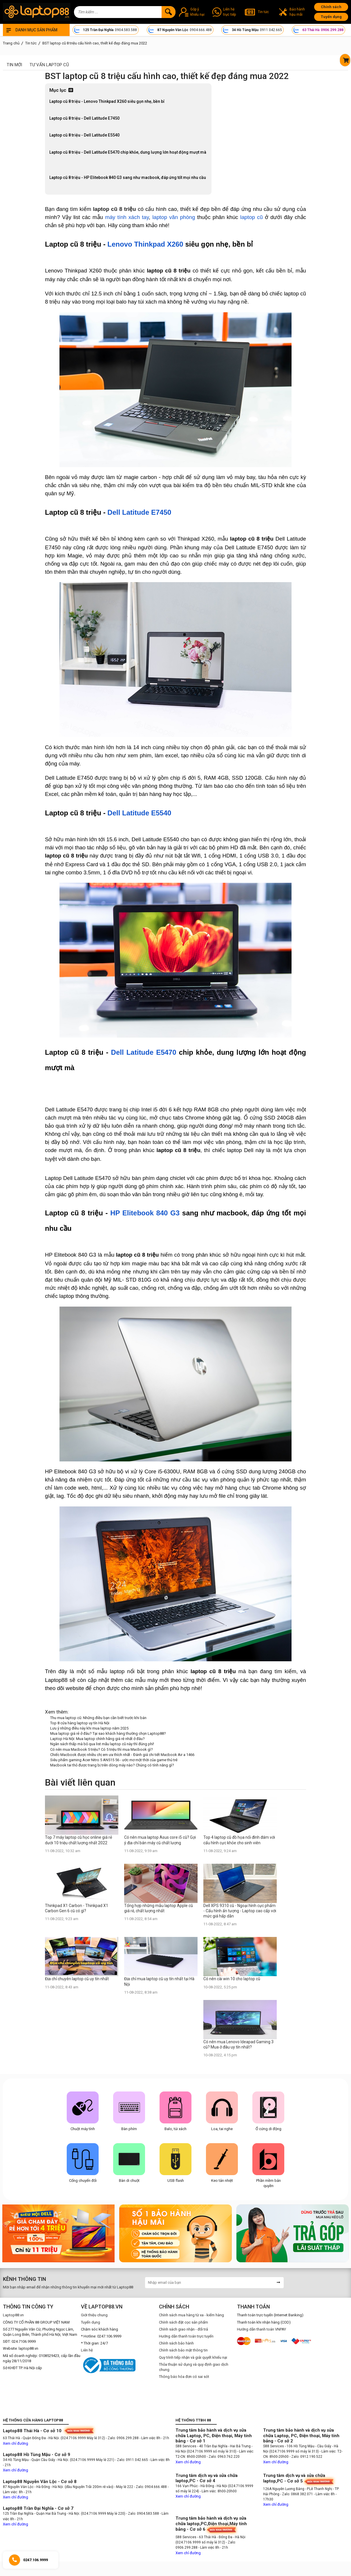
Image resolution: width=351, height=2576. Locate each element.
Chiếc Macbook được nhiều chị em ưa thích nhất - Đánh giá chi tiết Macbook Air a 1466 (122, 1754)
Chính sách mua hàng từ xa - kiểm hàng (191, 2315)
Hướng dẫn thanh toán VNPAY (261, 2329)
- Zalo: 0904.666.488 (150, 2487)
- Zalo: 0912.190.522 (306, 2457)
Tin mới (14, 64)
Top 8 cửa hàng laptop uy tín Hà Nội (79, 1723)
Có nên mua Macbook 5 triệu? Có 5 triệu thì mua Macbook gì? (101, 1749)
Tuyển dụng (331, 17)
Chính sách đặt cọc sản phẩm (183, 2322)
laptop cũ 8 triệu (114, 209)
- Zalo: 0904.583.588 (142, 2514)
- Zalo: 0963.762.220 (223, 2457)
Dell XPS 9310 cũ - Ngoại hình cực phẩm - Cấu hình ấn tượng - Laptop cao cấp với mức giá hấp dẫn (239, 1910)
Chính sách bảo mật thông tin (183, 2350)
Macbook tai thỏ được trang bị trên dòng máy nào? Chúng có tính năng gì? (112, 1765)
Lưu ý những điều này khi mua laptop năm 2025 (89, 1728)
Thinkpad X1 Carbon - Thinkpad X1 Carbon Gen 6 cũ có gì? (76, 1908)
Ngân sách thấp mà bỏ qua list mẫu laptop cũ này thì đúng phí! (102, 1744)
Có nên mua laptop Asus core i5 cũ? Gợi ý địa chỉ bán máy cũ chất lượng (160, 1840)
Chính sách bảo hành (176, 2343)
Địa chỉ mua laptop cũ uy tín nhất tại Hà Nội (159, 1981)
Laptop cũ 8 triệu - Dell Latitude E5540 (84, 135)
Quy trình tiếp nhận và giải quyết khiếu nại (193, 2357)
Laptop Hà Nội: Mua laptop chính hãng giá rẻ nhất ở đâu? (97, 1739)
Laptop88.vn (13, 2315)
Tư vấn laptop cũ (49, 64)
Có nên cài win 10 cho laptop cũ (231, 1978)
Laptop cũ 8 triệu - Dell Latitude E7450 (84, 118)
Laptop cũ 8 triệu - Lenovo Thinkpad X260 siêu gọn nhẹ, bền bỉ (107, 101)
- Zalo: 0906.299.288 (123, 2438)
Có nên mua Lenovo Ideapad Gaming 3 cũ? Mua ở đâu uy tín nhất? (238, 2044)
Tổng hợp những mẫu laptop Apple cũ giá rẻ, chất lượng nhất (158, 1908)
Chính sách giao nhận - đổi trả (183, 2329)
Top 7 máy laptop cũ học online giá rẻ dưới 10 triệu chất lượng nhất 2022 (78, 1840)
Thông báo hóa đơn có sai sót (184, 2376)
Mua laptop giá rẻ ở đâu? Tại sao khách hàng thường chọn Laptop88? (108, 1733)
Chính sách (331, 7)
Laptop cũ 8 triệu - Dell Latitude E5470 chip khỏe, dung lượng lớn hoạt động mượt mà (128, 152)
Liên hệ (87, 2350)
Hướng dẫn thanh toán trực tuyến (186, 2336)
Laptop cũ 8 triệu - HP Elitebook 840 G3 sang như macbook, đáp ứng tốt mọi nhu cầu (128, 177)
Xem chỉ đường (15, 2443)
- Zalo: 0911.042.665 (132, 2460)
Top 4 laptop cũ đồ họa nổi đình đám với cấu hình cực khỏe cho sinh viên (239, 1840)
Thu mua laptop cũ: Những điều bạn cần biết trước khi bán (98, 1718)
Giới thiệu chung (94, 2315)
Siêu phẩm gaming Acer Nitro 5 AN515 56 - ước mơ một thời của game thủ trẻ (114, 1760)
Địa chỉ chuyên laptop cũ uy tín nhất (77, 1978)
